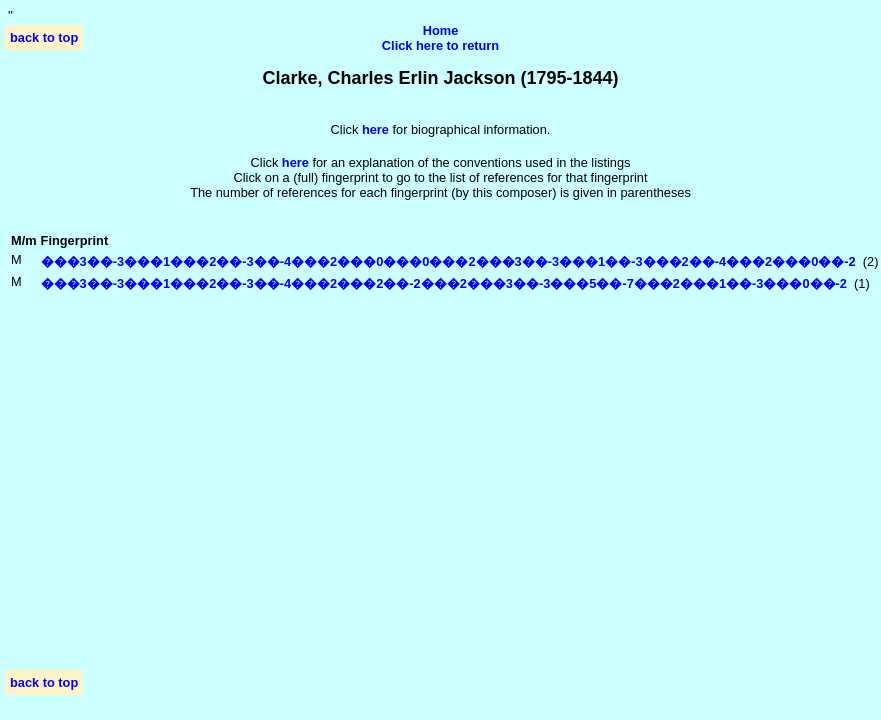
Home (441, 30)
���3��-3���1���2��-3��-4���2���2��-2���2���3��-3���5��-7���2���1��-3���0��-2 (444, 283)
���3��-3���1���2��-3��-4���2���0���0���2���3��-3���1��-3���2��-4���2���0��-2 (448, 261)
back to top (44, 37)
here (295, 162)
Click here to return (440, 45)
